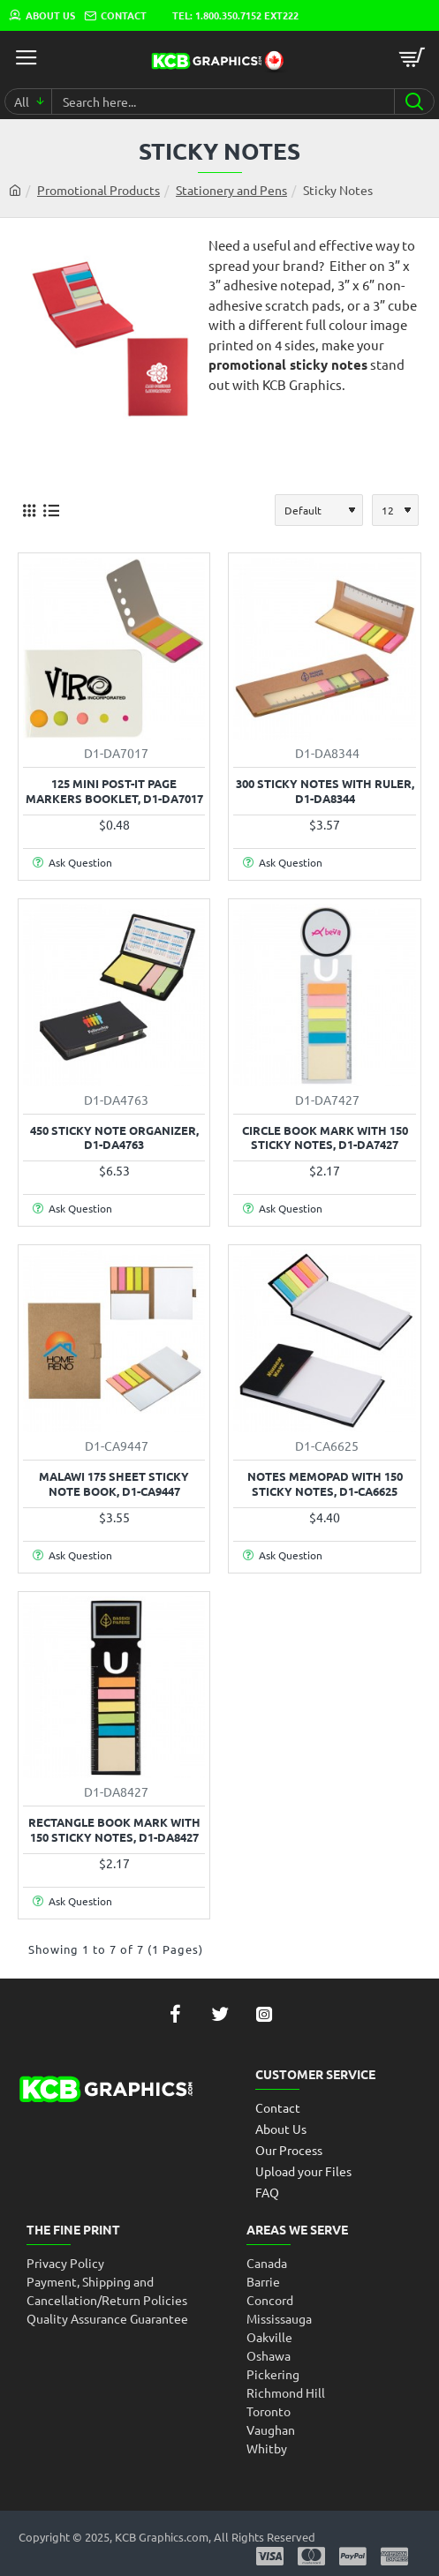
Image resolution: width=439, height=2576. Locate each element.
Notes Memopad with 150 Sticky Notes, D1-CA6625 (325, 1483)
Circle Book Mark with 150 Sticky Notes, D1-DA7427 (325, 1138)
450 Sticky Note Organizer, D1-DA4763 (114, 1138)
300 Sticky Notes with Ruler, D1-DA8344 (325, 791)
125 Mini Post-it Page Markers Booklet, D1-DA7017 (114, 791)
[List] (51, 510)
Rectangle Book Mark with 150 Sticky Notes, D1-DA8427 (114, 1829)
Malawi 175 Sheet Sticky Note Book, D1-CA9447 (114, 1483)
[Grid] (29, 510)
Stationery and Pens (231, 190)
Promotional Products (98, 190)
